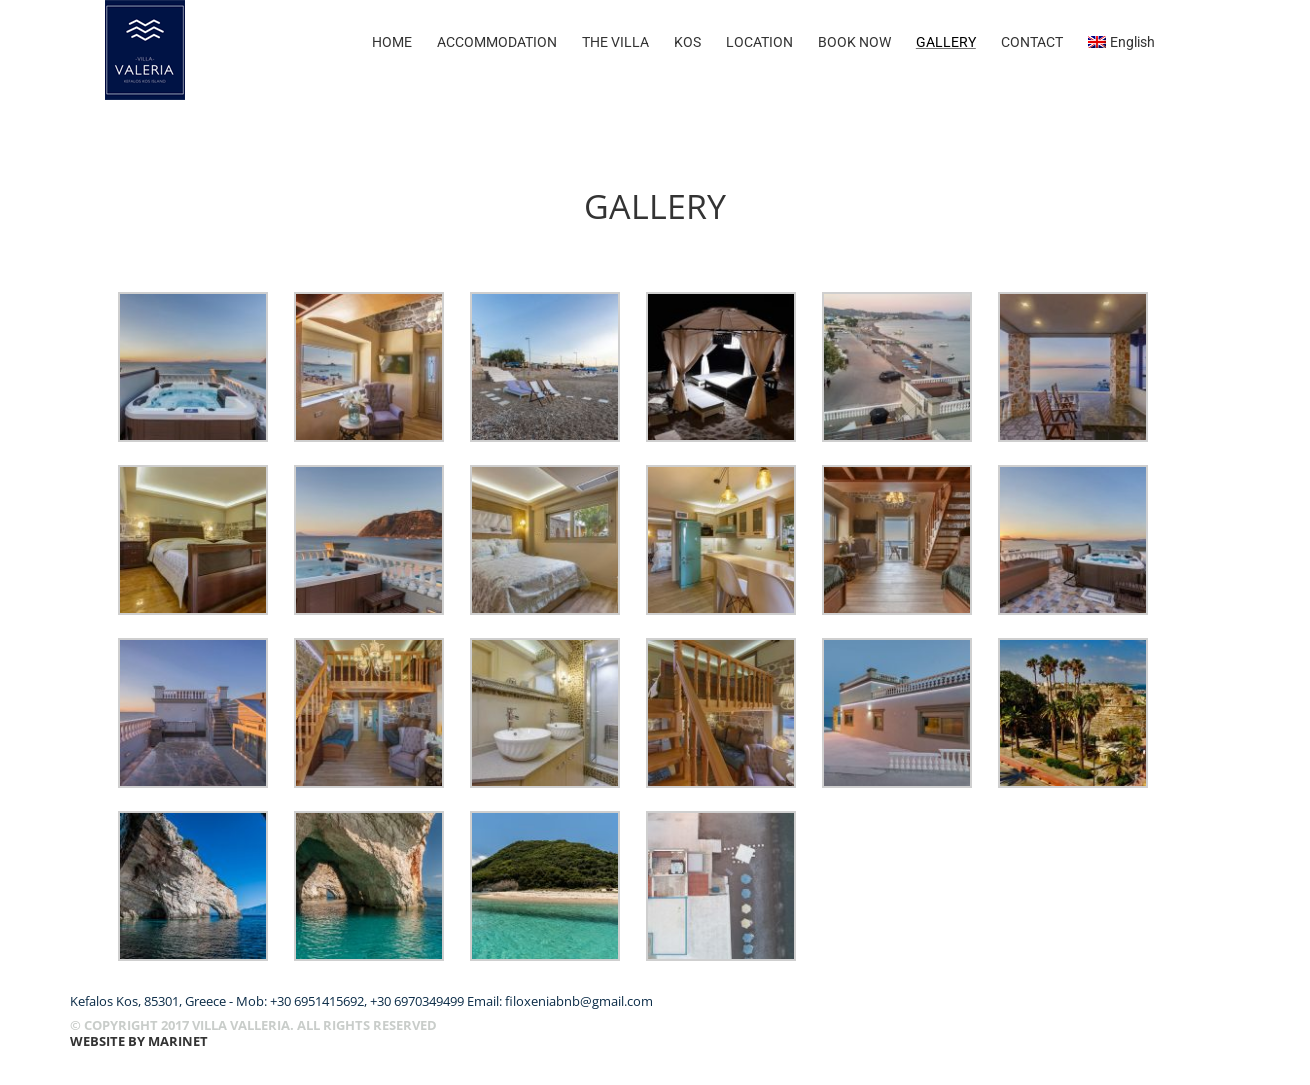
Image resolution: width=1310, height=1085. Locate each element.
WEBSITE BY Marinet (139, 1041)
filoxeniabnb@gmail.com (579, 1001)
